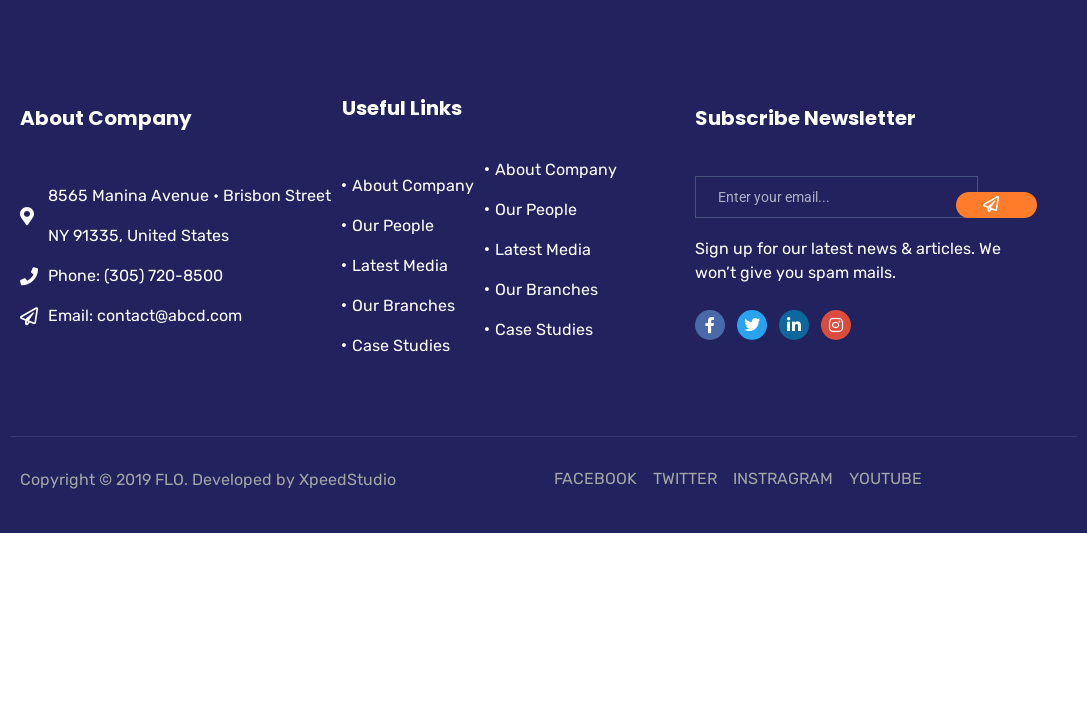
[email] (836, 197)
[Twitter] (752, 325)
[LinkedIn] (794, 325)
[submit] (996, 205)
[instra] (836, 325)
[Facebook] (710, 325)
